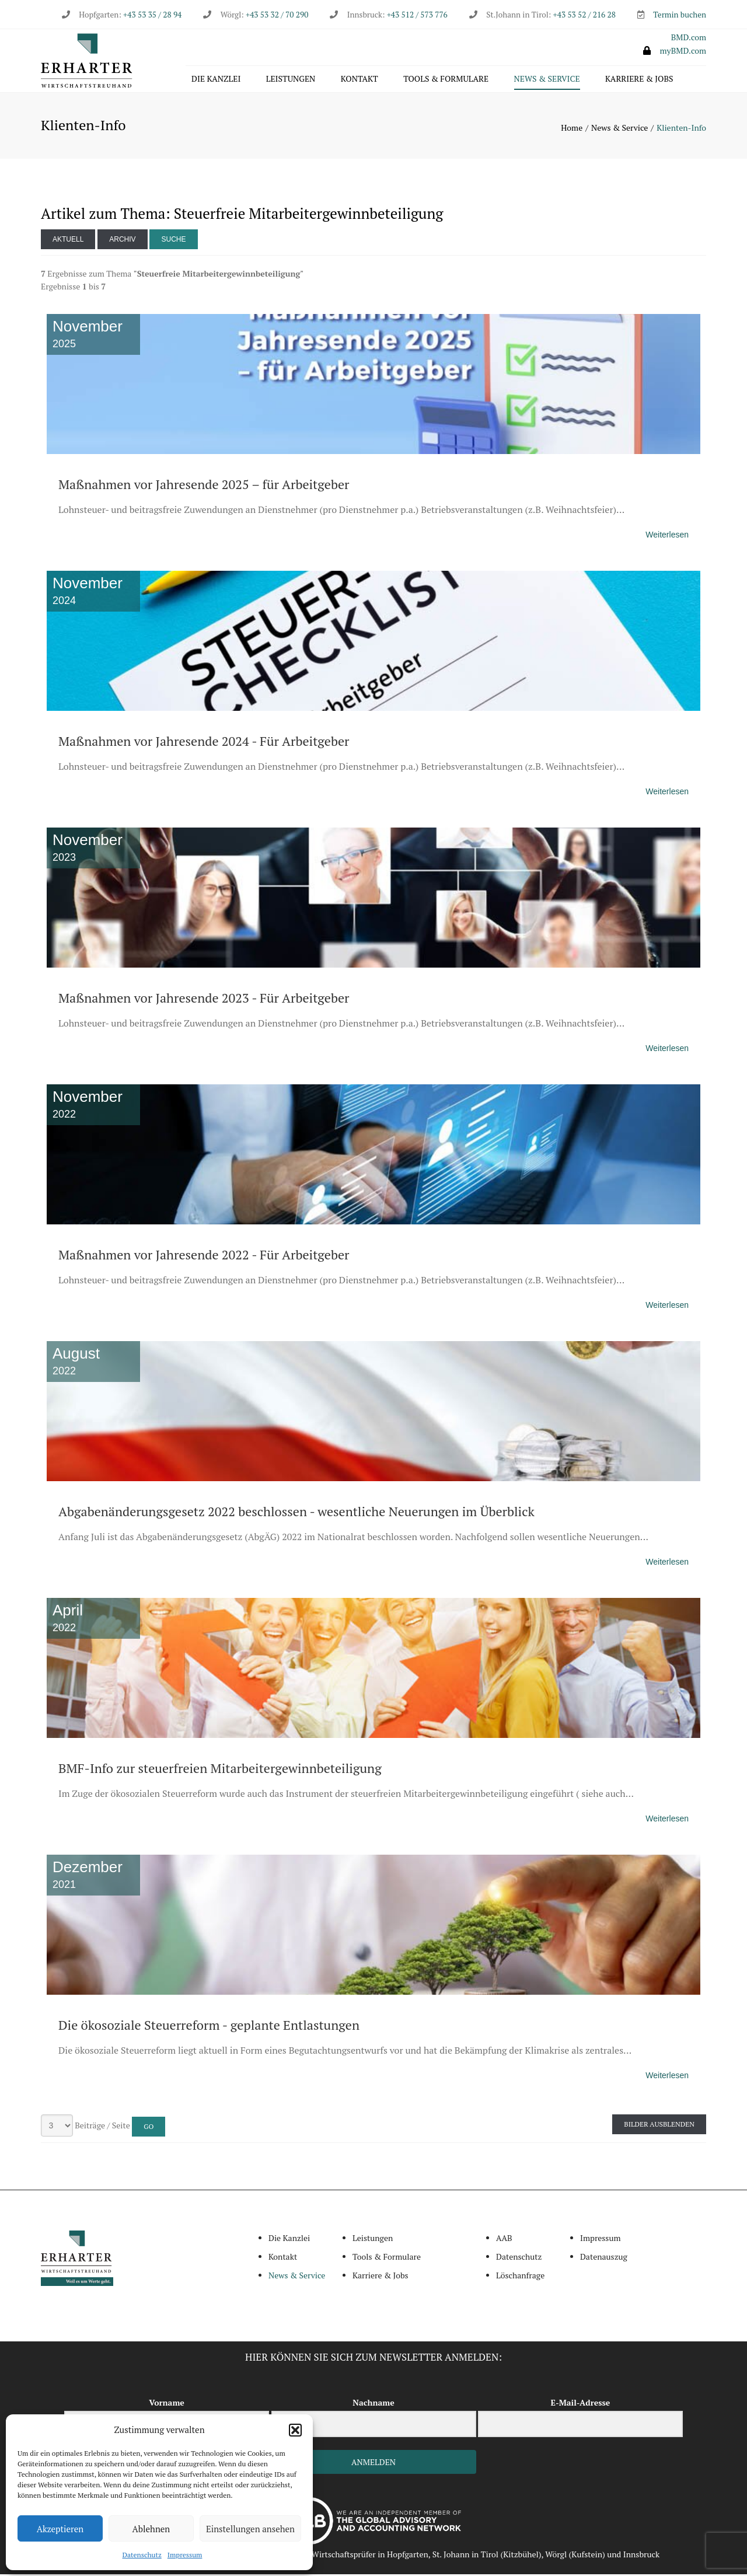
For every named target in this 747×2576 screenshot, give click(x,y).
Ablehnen (151, 2529)
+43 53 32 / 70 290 (277, 14)
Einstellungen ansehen (250, 2529)
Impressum (185, 2554)
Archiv (122, 240)
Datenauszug (603, 2258)
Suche (173, 240)
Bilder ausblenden (659, 2125)
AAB (504, 2239)
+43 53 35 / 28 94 (151, 14)
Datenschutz (142, 2554)
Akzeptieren (60, 2529)
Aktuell (68, 240)
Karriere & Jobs (639, 79)
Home (571, 129)
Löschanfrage (520, 2276)
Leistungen (291, 79)
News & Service (547, 79)
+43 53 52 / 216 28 (584, 14)
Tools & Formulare (445, 79)
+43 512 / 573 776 (417, 14)
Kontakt (359, 79)
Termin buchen (679, 14)
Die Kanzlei (215, 79)
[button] (295, 2430)
